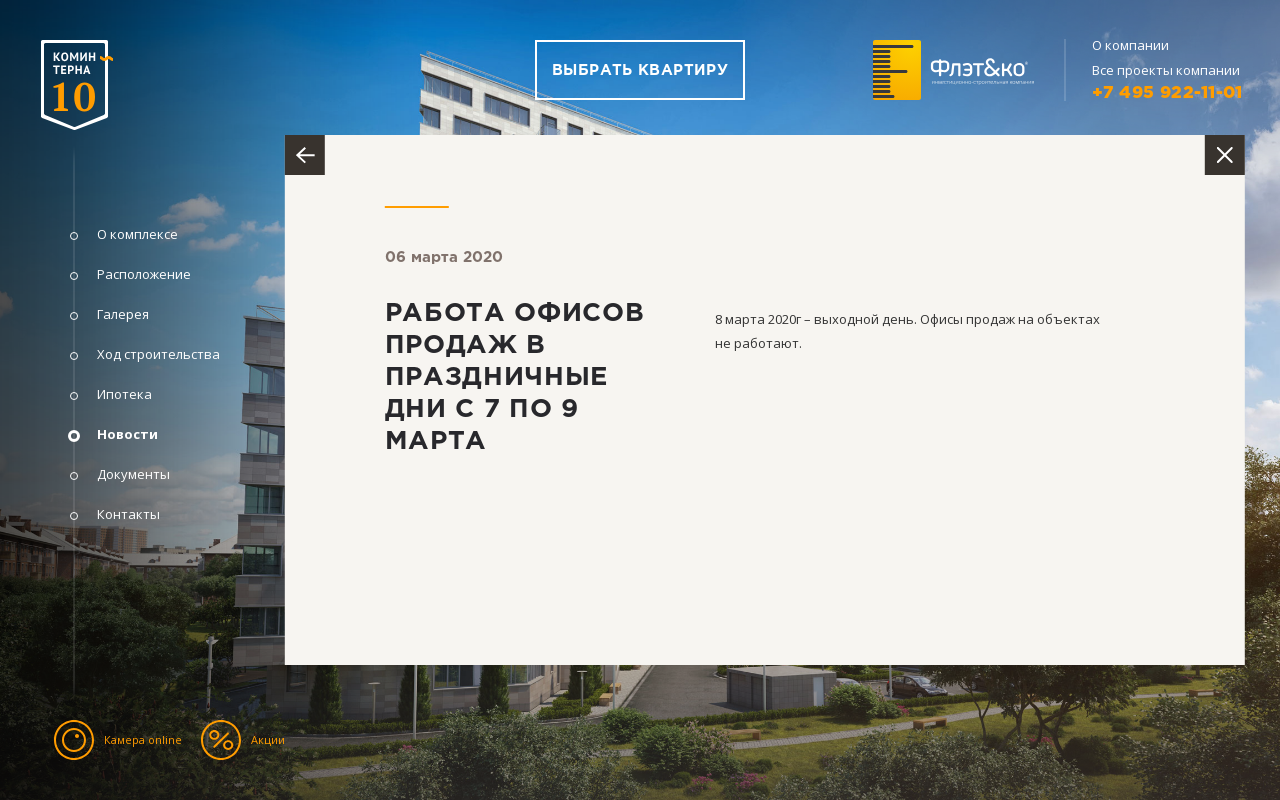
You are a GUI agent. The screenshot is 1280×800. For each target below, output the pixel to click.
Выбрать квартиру (640, 70)
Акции (268, 739)
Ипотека (124, 394)
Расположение (144, 274)
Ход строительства (158, 354)
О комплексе (137, 234)
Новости (127, 434)
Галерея (123, 314)
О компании (1130, 45)
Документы (133, 474)
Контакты (128, 514)
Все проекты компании (1166, 70)
